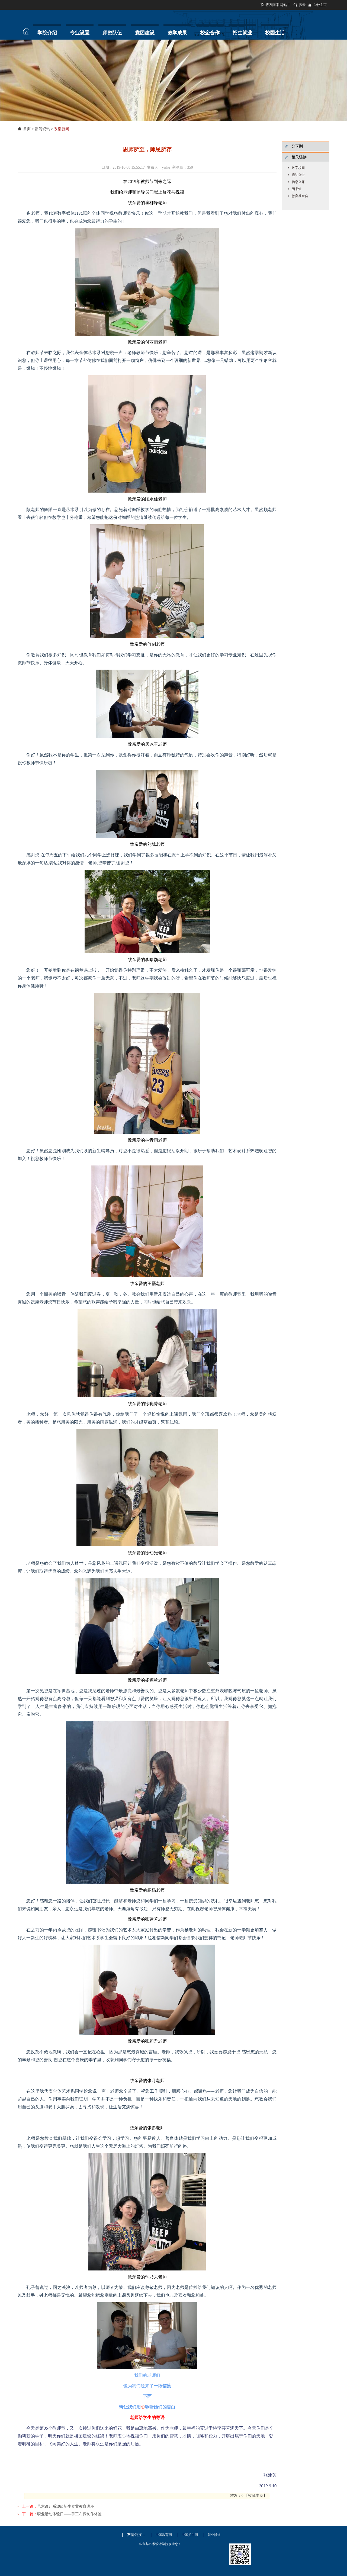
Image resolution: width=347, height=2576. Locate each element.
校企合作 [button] (210, 33)
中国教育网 (164, 2535)
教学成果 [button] (177, 33)
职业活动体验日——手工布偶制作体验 (69, 2514)
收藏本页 (255, 2496)
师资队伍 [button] (112, 33)
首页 (27, 129)
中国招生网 (190, 2535)
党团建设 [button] (145, 33)
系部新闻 (61, 129)
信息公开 (298, 182)
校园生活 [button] (275, 33)
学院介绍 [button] (47, 33)
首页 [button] (24, 31)
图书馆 (296, 189)
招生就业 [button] (242, 33)
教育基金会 (300, 196)
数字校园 (298, 168)
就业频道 (214, 2535)
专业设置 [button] (79, 33)
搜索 (302, 5)
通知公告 (298, 175)
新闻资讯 (42, 129)
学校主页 (320, 5)
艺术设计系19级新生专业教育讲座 (65, 2506)
